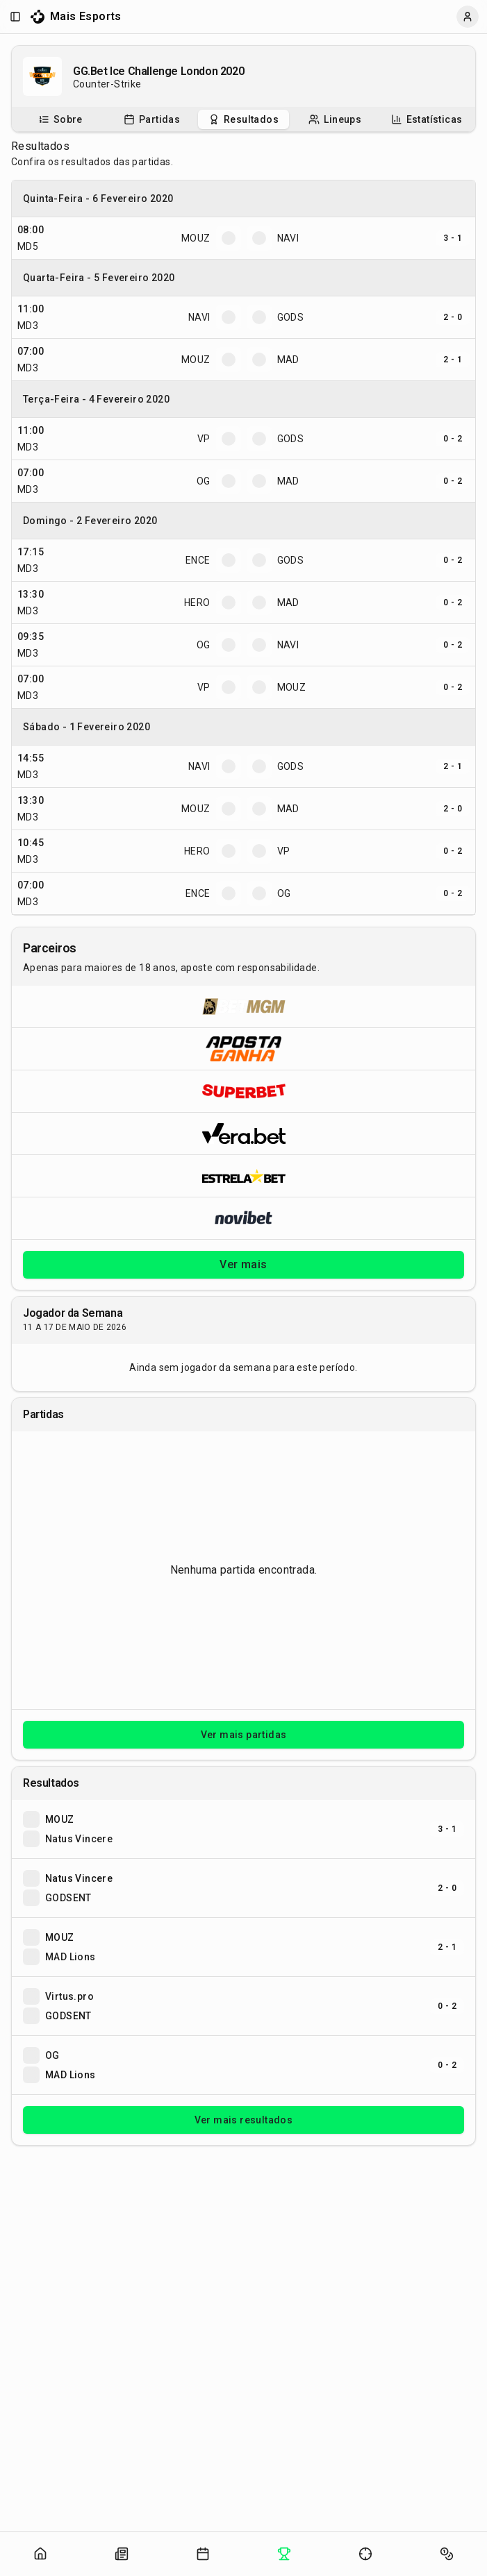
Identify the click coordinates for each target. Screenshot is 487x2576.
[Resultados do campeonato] (243, 119)
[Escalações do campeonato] (334, 119)
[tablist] (243, 119)
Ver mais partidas (244, 1734)
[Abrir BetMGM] (243, 1006)
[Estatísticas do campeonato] (427, 119)
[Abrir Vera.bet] (243, 1133)
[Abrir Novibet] (243, 1218)
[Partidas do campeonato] (152, 119)
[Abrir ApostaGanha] (243, 1048)
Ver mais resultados (244, 2119)
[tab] (60, 119)
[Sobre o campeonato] (60, 119)
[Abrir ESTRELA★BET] (243, 1175)
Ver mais (243, 1264)
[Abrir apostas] (446, 2553)
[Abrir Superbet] (243, 1091)
